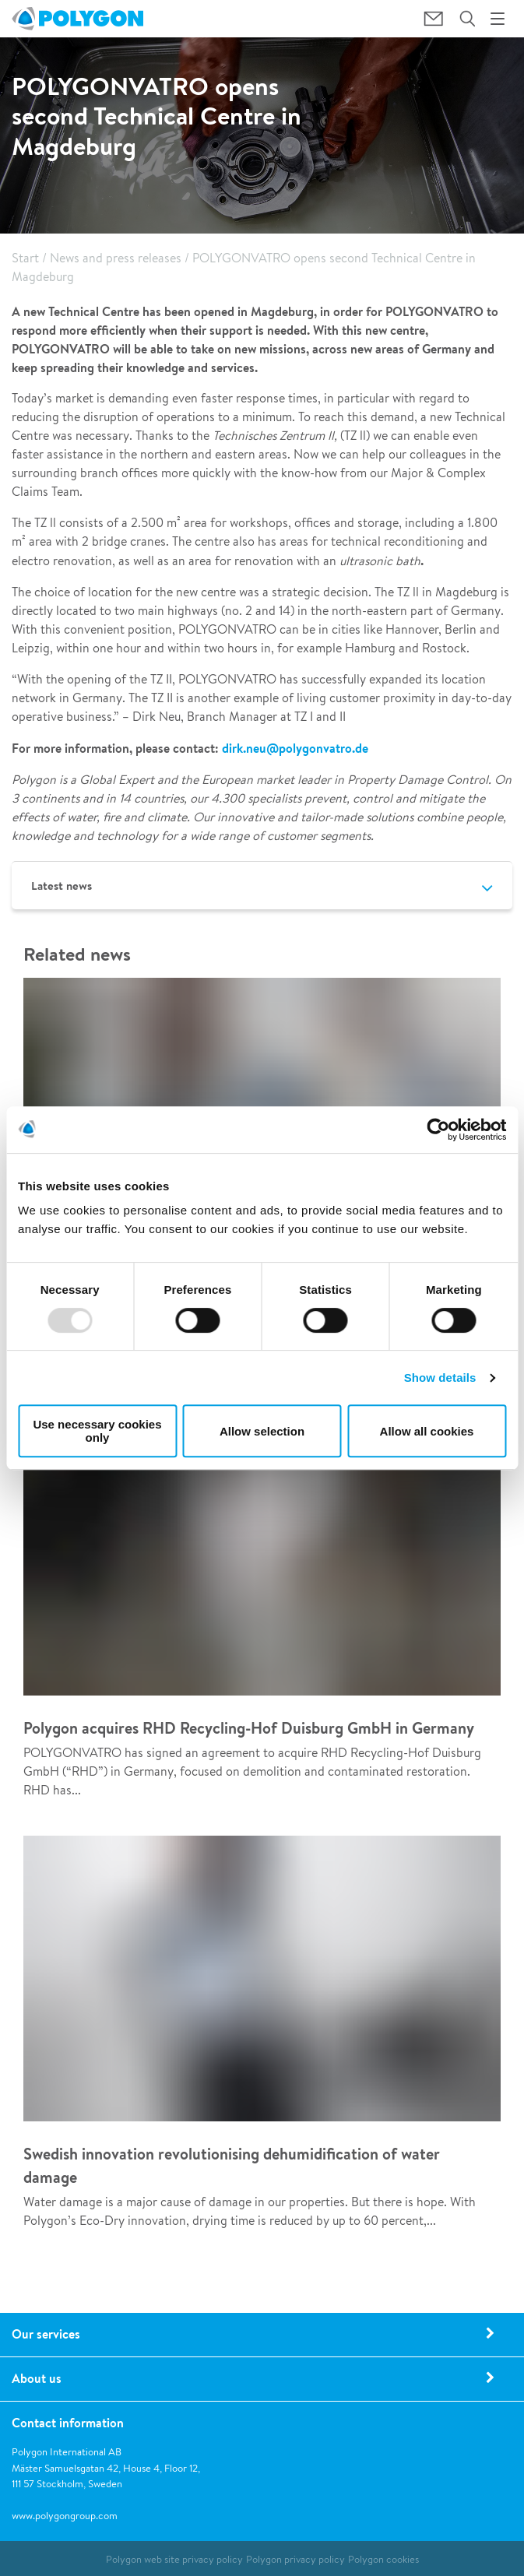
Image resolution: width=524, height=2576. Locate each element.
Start (25, 258)
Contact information (68, 2422)
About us (37, 2378)
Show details (440, 1377)
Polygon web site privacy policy (174, 2559)
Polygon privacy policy (295, 2559)
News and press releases (115, 258)
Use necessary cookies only (97, 1431)
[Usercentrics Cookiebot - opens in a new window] (438, 1129)
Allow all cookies (427, 1431)
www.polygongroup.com (65, 2515)
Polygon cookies (383, 2559)
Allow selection (262, 1431)
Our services (46, 2333)
